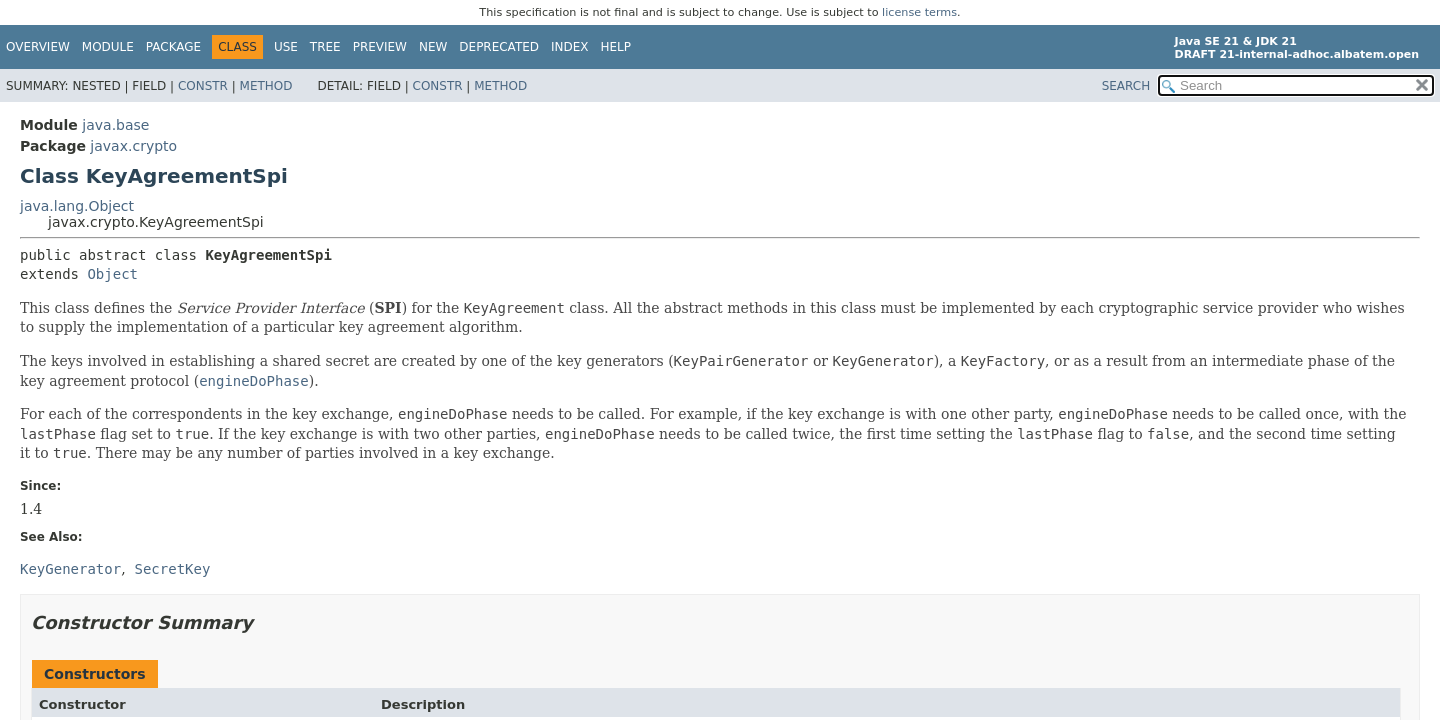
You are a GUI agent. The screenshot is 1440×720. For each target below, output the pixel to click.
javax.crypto (133, 146)
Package (173, 47)
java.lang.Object (77, 206)
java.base (115, 125)
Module (108, 47)
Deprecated (499, 47)
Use (286, 47)
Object (112, 274)
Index (570, 47)
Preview (380, 47)
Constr (203, 86)
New (433, 47)
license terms (919, 12)
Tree (325, 47)
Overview (38, 47)
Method (266, 86)
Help (616, 47)
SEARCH (1126, 86)
